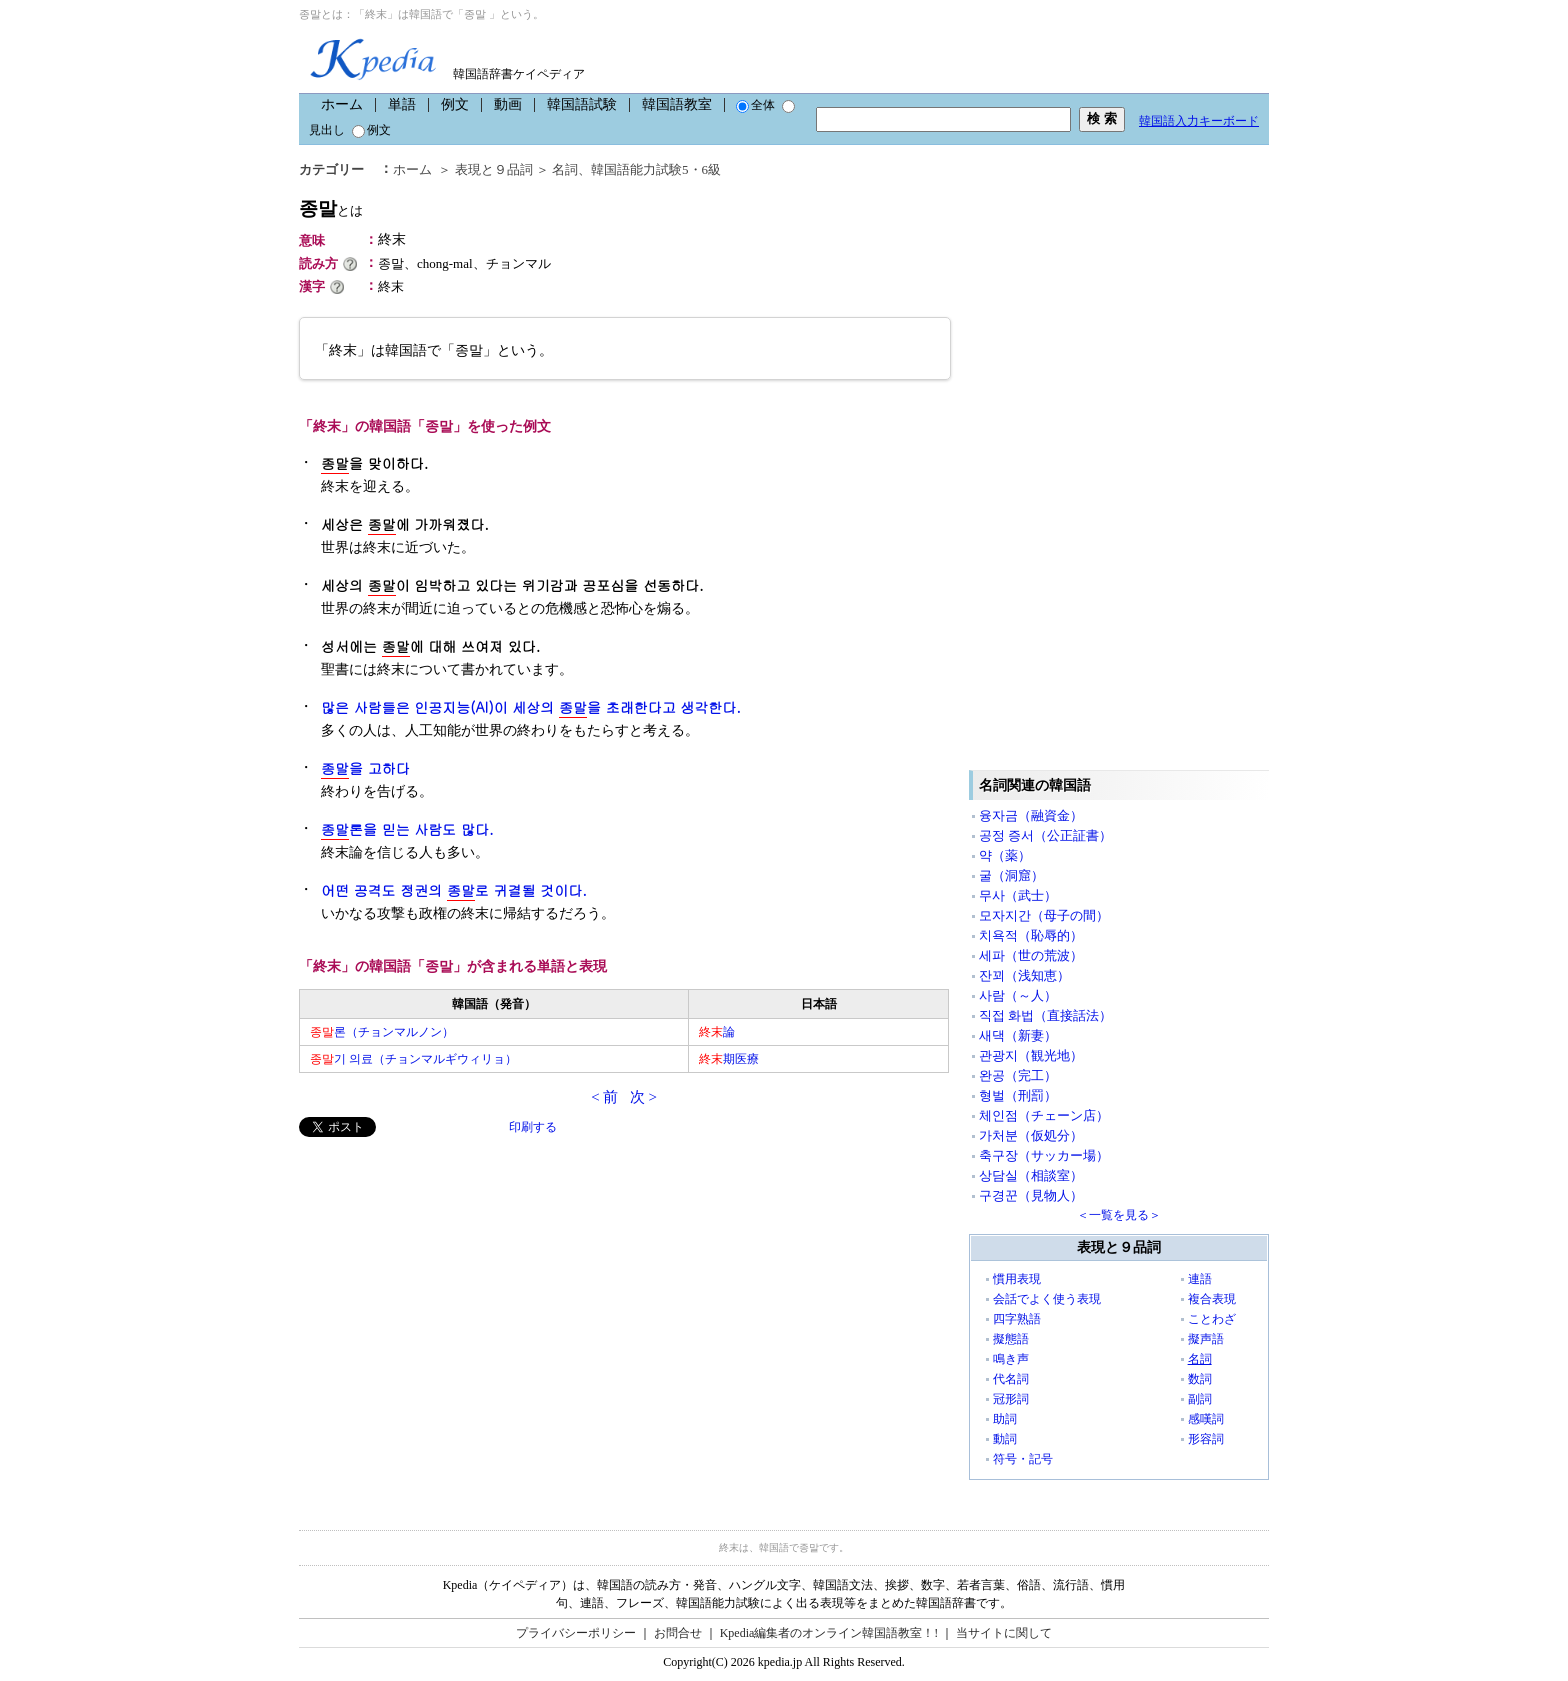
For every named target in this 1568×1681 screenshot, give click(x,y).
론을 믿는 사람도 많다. (407, 829)
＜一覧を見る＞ (1119, 1215)
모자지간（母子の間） (1044, 915)
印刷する (533, 1127)
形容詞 (1206, 1439)
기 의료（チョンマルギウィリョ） (413, 1059)
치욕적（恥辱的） (1031, 935)
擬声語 (1206, 1339)
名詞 (565, 169)
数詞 (1200, 1379)
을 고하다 (365, 768)
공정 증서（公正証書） (1045, 835)
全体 (755, 105)
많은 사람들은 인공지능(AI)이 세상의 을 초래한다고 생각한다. (531, 707)
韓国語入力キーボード (1199, 121)
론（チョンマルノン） (382, 1032)
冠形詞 (1011, 1399)
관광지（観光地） (1031, 1055)
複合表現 (1212, 1299)
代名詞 (1011, 1379)
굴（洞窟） (1011, 875)
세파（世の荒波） (1031, 955)
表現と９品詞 (494, 169)
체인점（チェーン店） (1044, 1115)
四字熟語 (1017, 1319)
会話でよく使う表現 (1047, 1299)
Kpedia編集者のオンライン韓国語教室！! (829, 1633)
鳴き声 (1011, 1359)
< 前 (604, 1097)
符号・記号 (1023, 1459)
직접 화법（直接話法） (1045, 1015)
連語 (1200, 1279)
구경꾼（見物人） (1031, 1195)
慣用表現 (1017, 1279)
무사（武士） (1018, 895)
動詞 (1005, 1439)
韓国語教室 (677, 104)
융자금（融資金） (1031, 815)
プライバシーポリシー (576, 1633)
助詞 (1005, 1419)
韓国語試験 (582, 104)
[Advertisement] (449, 1277)
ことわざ (1212, 1319)
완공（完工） (1018, 1075)
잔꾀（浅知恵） (1024, 975)
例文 (455, 104)
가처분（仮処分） (1031, 1135)
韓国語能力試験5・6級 (656, 169)
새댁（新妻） (1018, 1035)
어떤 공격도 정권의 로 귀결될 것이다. (454, 890)
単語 (402, 104)
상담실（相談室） (1031, 1175)
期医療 (729, 1059)
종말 (331, 208)
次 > (643, 1097)
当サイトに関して (1004, 1633)
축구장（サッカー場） (1044, 1155)
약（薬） (1005, 855)
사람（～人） (1018, 995)
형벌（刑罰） (1018, 1095)
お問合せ (678, 1633)
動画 (508, 104)
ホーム (342, 104)
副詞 (1200, 1399)
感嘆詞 (1206, 1419)
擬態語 (1011, 1339)
